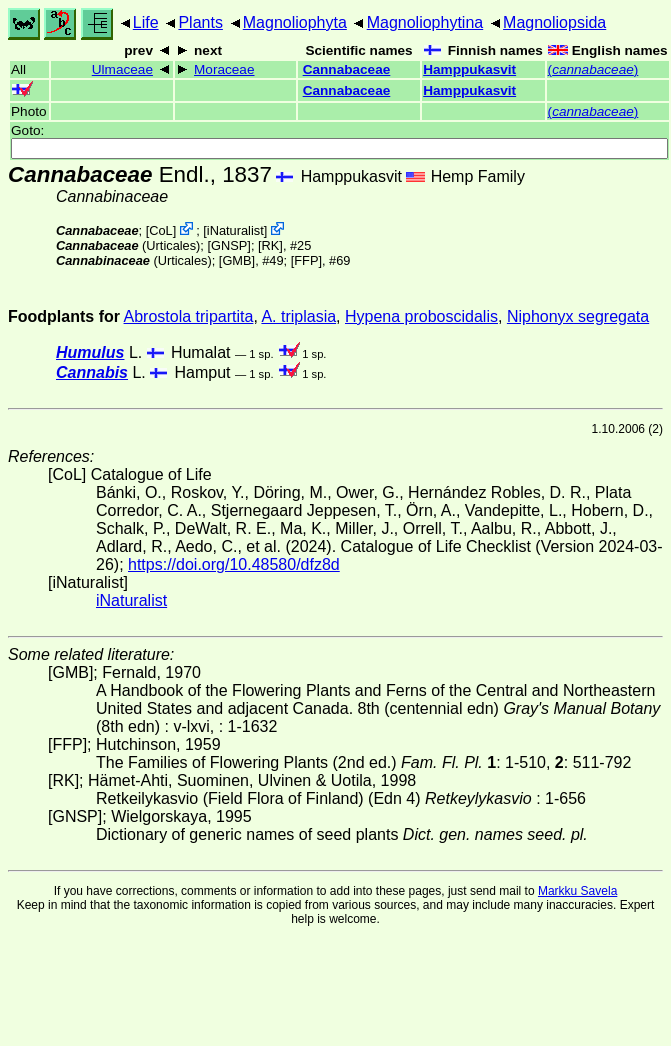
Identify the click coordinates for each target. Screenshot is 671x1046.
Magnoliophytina (425, 22)
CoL (160, 230)
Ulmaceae (122, 69)
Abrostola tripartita (189, 316)
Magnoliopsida (554, 22)
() (593, 69)
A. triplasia (298, 316)
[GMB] (237, 260)
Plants (200, 22)
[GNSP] (228, 245)
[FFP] (306, 260)
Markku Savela (577, 891)
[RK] (270, 245)
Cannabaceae (347, 69)
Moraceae (224, 69)
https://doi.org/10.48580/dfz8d (234, 564)
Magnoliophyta (295, 22)
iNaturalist (235, 230)
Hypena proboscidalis (421, 316)
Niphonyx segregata (578, 316)
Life (146, 22)
